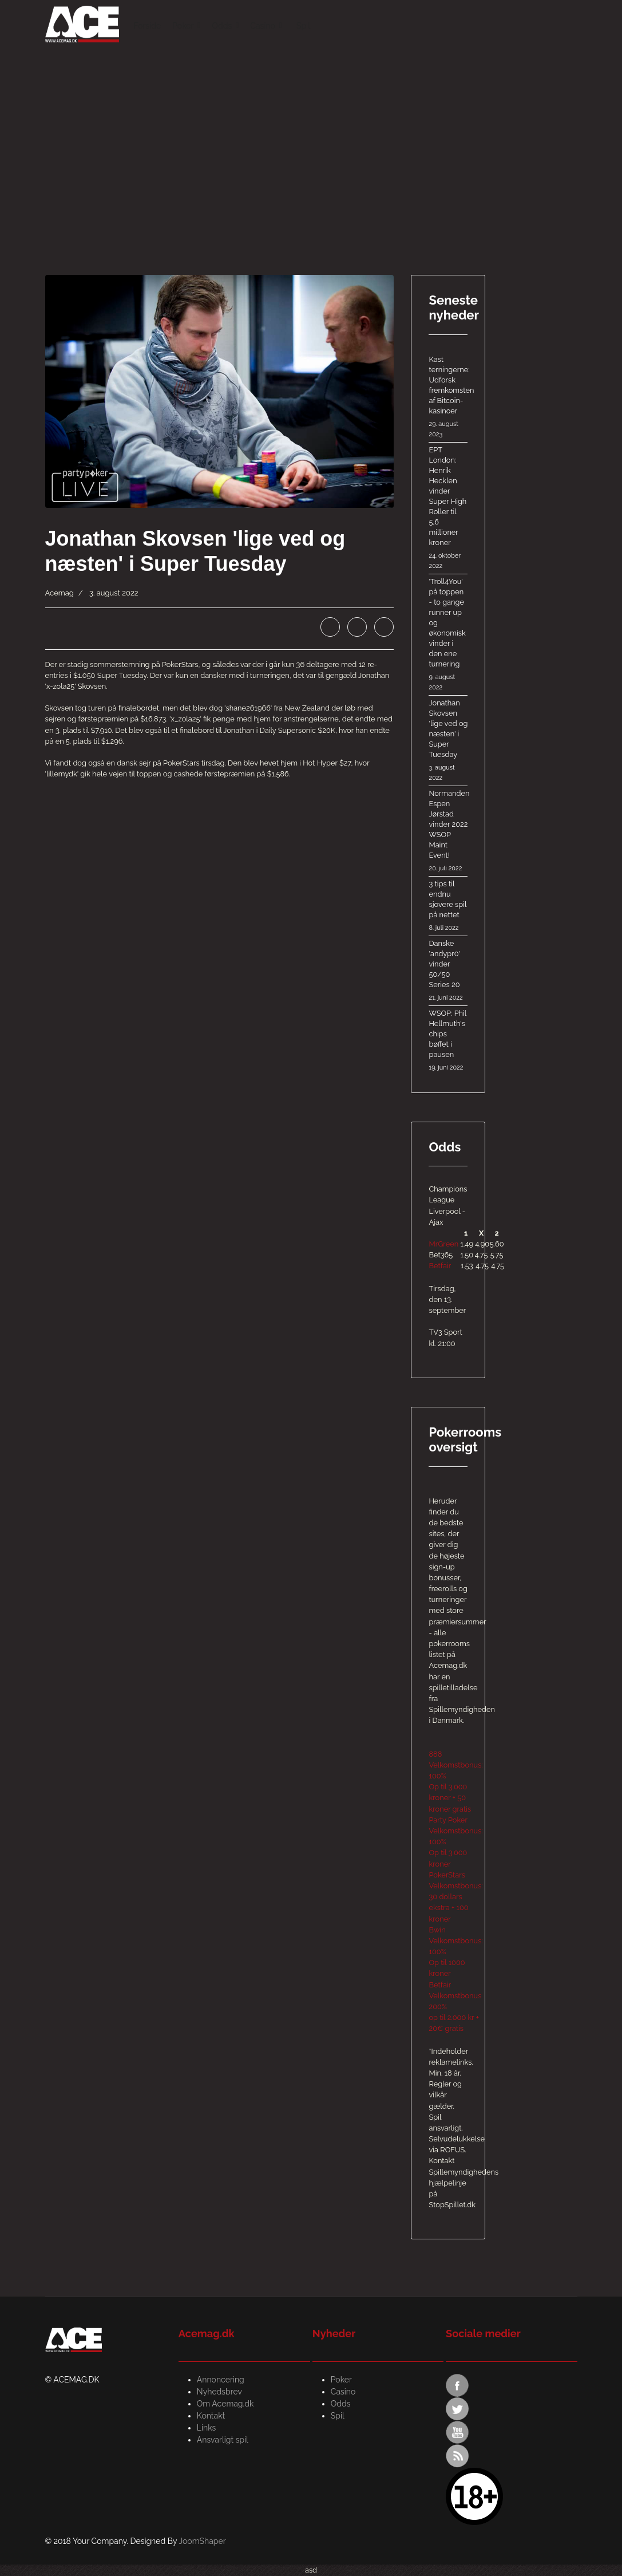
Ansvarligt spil (222, 2439)
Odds (222, 25)
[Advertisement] (311, 132)
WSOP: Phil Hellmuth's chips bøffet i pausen (448, 1041)
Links (206, 2427)
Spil (303, 25)
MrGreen (443, 1244)
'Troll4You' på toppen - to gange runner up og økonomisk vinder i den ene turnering (448, 635)
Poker (182, 25)
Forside (147, 25)
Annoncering (220, 2379)
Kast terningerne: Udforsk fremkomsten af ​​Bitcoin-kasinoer (448, 397)
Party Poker (448, 1820)
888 (435, 1754)
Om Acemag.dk (225, 2403)
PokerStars (447, 1875)
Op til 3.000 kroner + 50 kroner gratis (450, 1797)
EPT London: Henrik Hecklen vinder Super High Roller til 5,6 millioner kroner (448, 508)
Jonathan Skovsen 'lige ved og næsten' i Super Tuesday (448, 741)
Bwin (437, 1930)
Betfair (440, 1265)
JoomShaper (202, 2541)
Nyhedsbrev (219, 2391)
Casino (262, 25)
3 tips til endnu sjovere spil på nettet (448, 906)
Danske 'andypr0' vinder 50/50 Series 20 (448, 971)
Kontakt (211, 2415)
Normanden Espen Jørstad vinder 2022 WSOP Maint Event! (448, 831)
